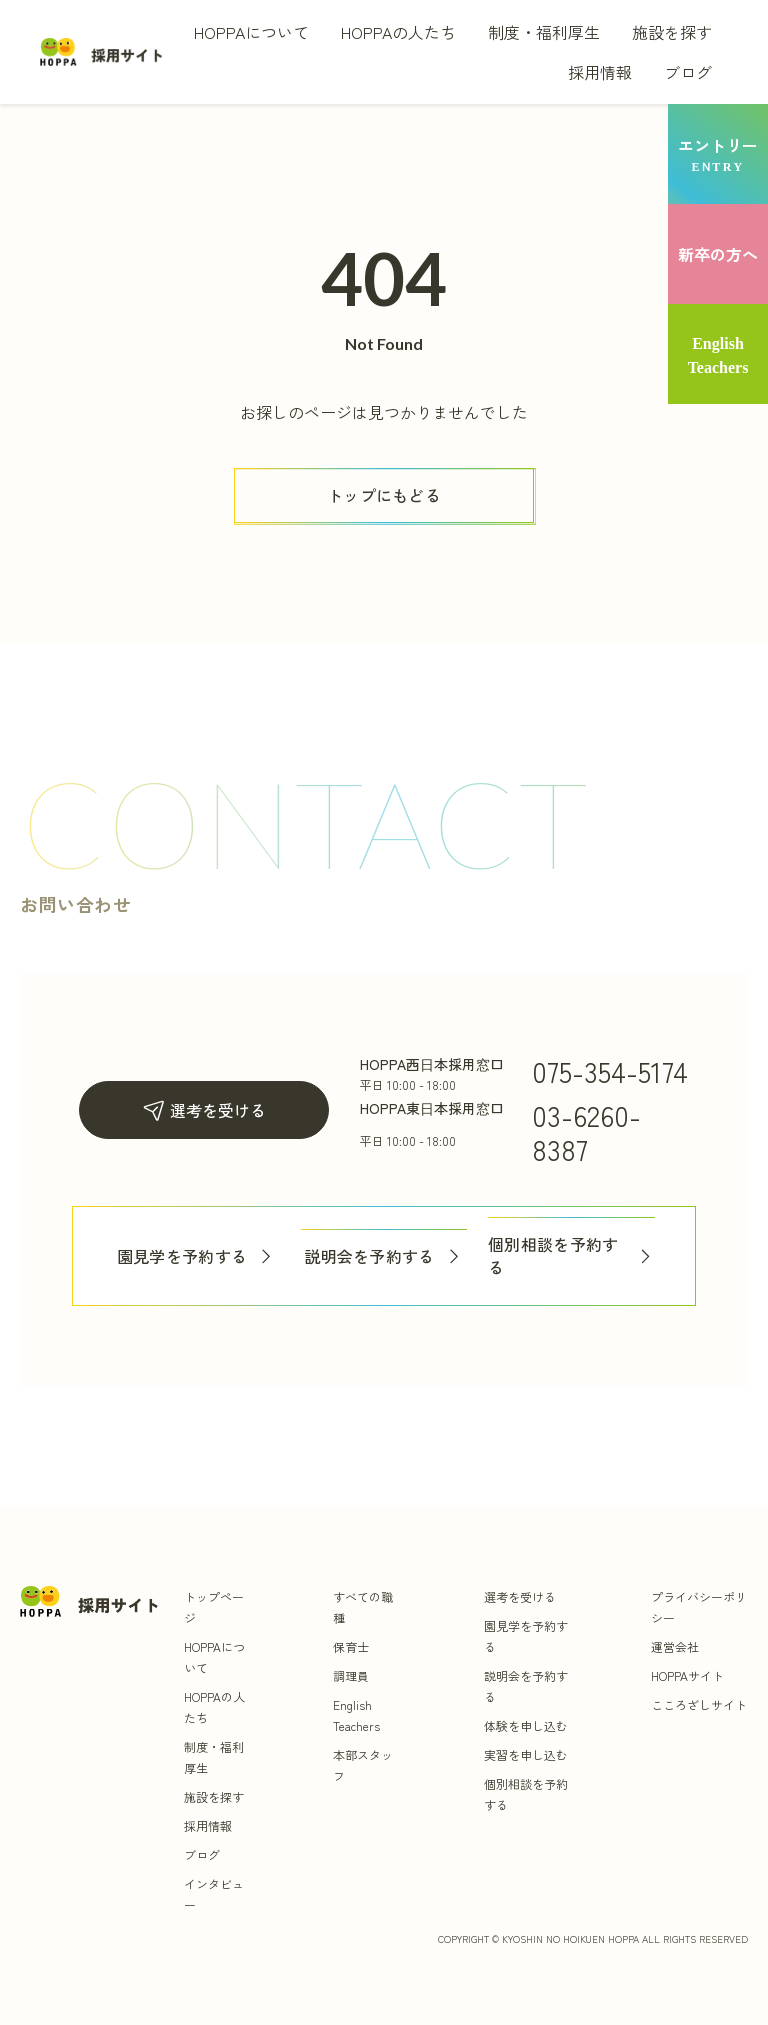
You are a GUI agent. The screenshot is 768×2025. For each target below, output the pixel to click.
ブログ (688, 72)
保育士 (351, 1646)
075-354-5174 (610, 1071)
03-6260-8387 (586, 1132)
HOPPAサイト (687, 1675)
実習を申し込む (526, 1754)
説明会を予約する (384, 1256)
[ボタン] (384, 495)
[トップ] (102, 51)
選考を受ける (204, 1110)
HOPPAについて (251, 32)
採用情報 (600, 72)
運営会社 (675, 1646)
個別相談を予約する (571, 1256)
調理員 (351, 1675)
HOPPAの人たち (398, 32)
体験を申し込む (526, 1725)
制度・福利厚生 (544, 32)
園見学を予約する (197, 1256)
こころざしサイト (699, 1704)
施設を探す (672, 32)
